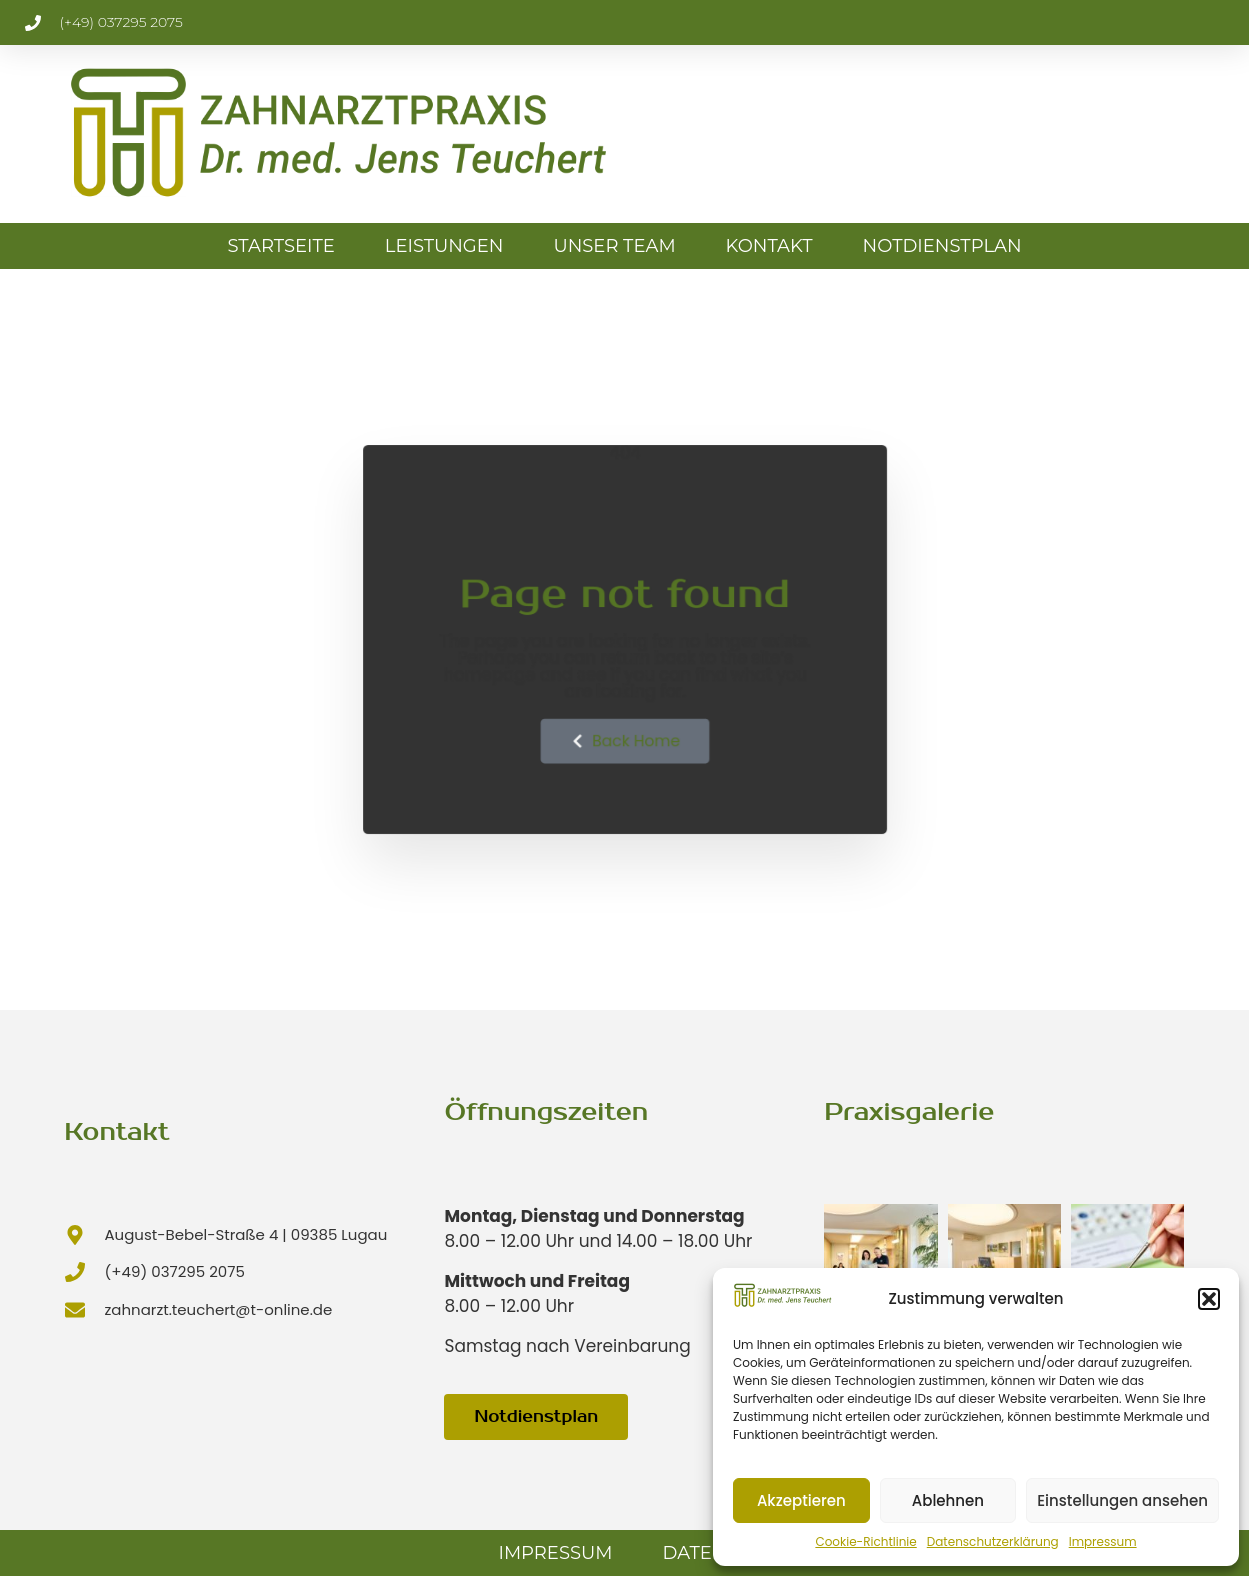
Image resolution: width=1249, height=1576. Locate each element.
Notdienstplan (942, 246)
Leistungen (444, 246)
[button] (1209, 1299)
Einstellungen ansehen (1122, 1500)
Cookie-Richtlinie (865, 1541)
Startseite (280, 246)
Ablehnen (948, 1500)
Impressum (1103, 1541)
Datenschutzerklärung (993, 1541)
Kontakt (769, 246)
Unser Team (614, 246)
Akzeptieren (801, 1500)
